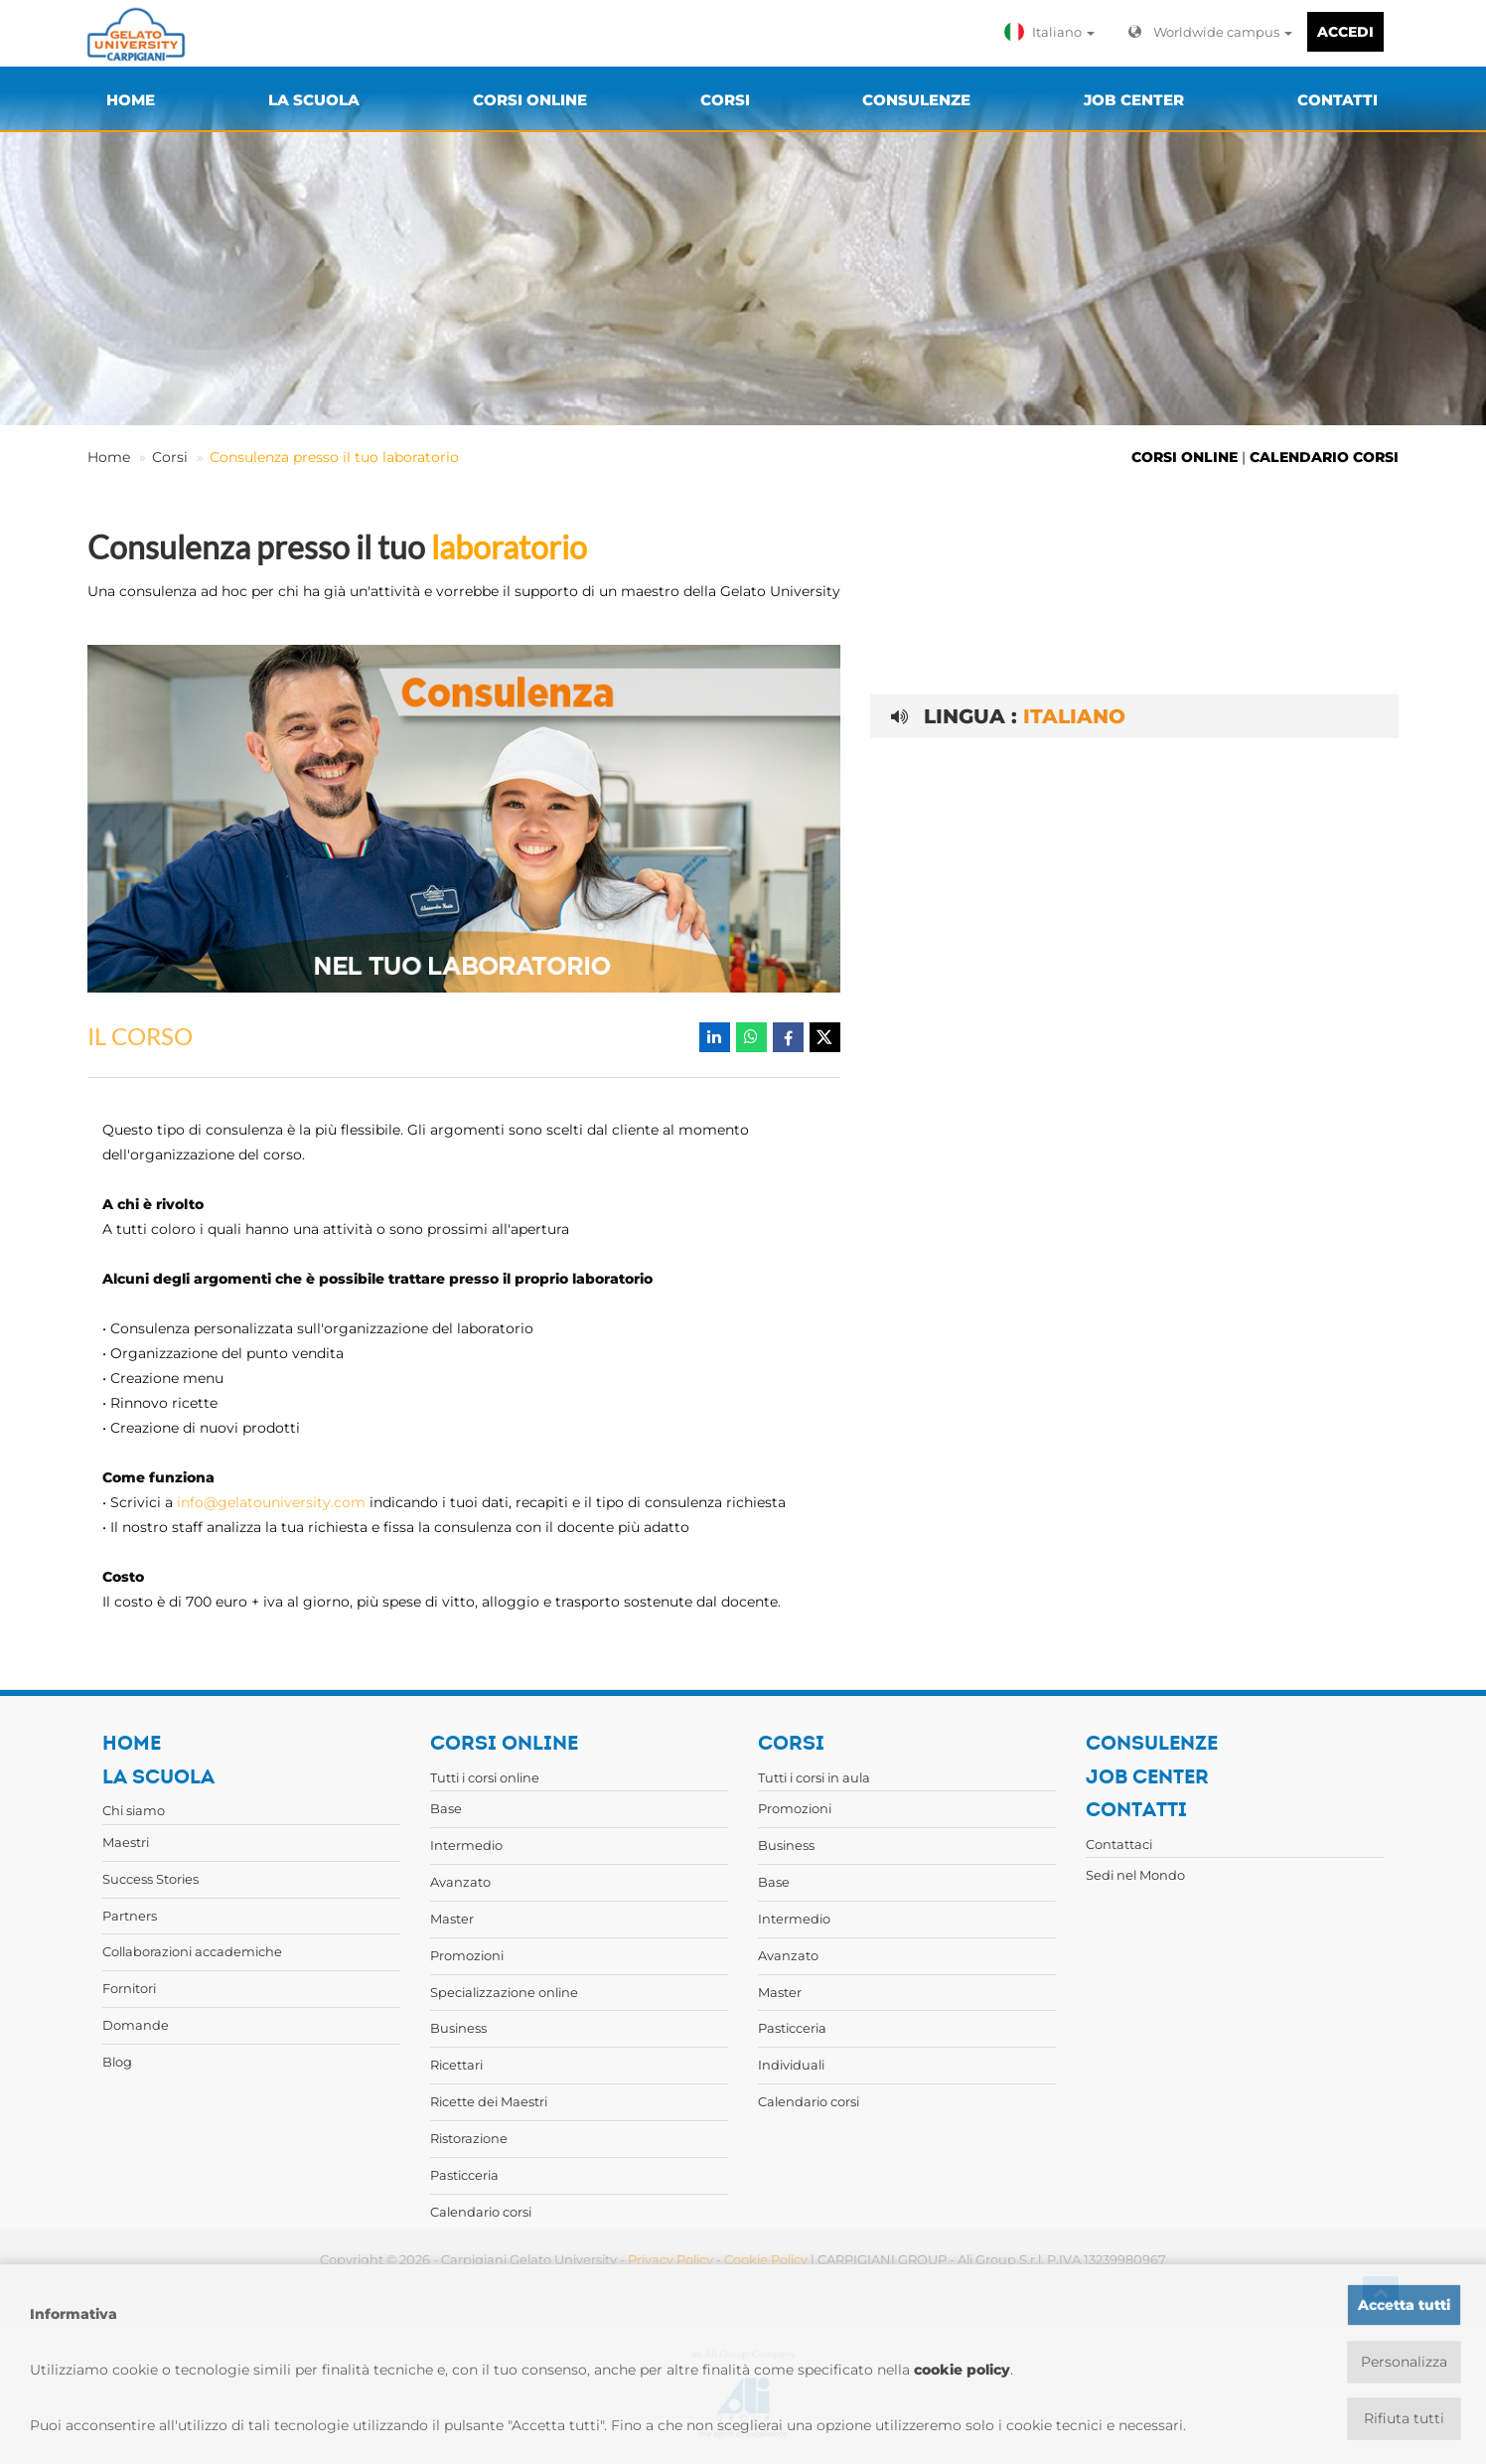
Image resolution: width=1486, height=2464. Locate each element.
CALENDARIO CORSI (1324, 457)
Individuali (791, 2065)
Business (458, 2028)
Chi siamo (133, 1810)
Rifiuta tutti (1404, 2418)
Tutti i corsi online (484, 1777)
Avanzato (460, 1882)
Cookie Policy (766, 2259)
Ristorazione (469, 2138)
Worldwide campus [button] (1210, 32)
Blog (117, 2062)
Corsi (170, 457)
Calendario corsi (480, 2212)
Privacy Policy (670, 2259)
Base (446, 1808)
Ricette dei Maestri (488, 2101)
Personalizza (1404, 2362)
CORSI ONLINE (1184, 457)
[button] (1054, 32)
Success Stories (150, 1879)
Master (452, 1918)
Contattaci (1119, 1844)
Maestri (125, 1842)
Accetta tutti (1404, 2305)
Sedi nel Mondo (1135, 1875)
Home (108, 457)
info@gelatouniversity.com (271, 1502)
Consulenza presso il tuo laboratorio (334, 457)
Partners (129, 1916)
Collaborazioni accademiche (192, 1951)
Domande (135, 2025)
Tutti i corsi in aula (814, 1777)
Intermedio (466, 1845)
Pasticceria (464, 2175)
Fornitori (129, 1988)
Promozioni (467, 1955)
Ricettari (456, 2065)
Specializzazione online (504, 1992)
